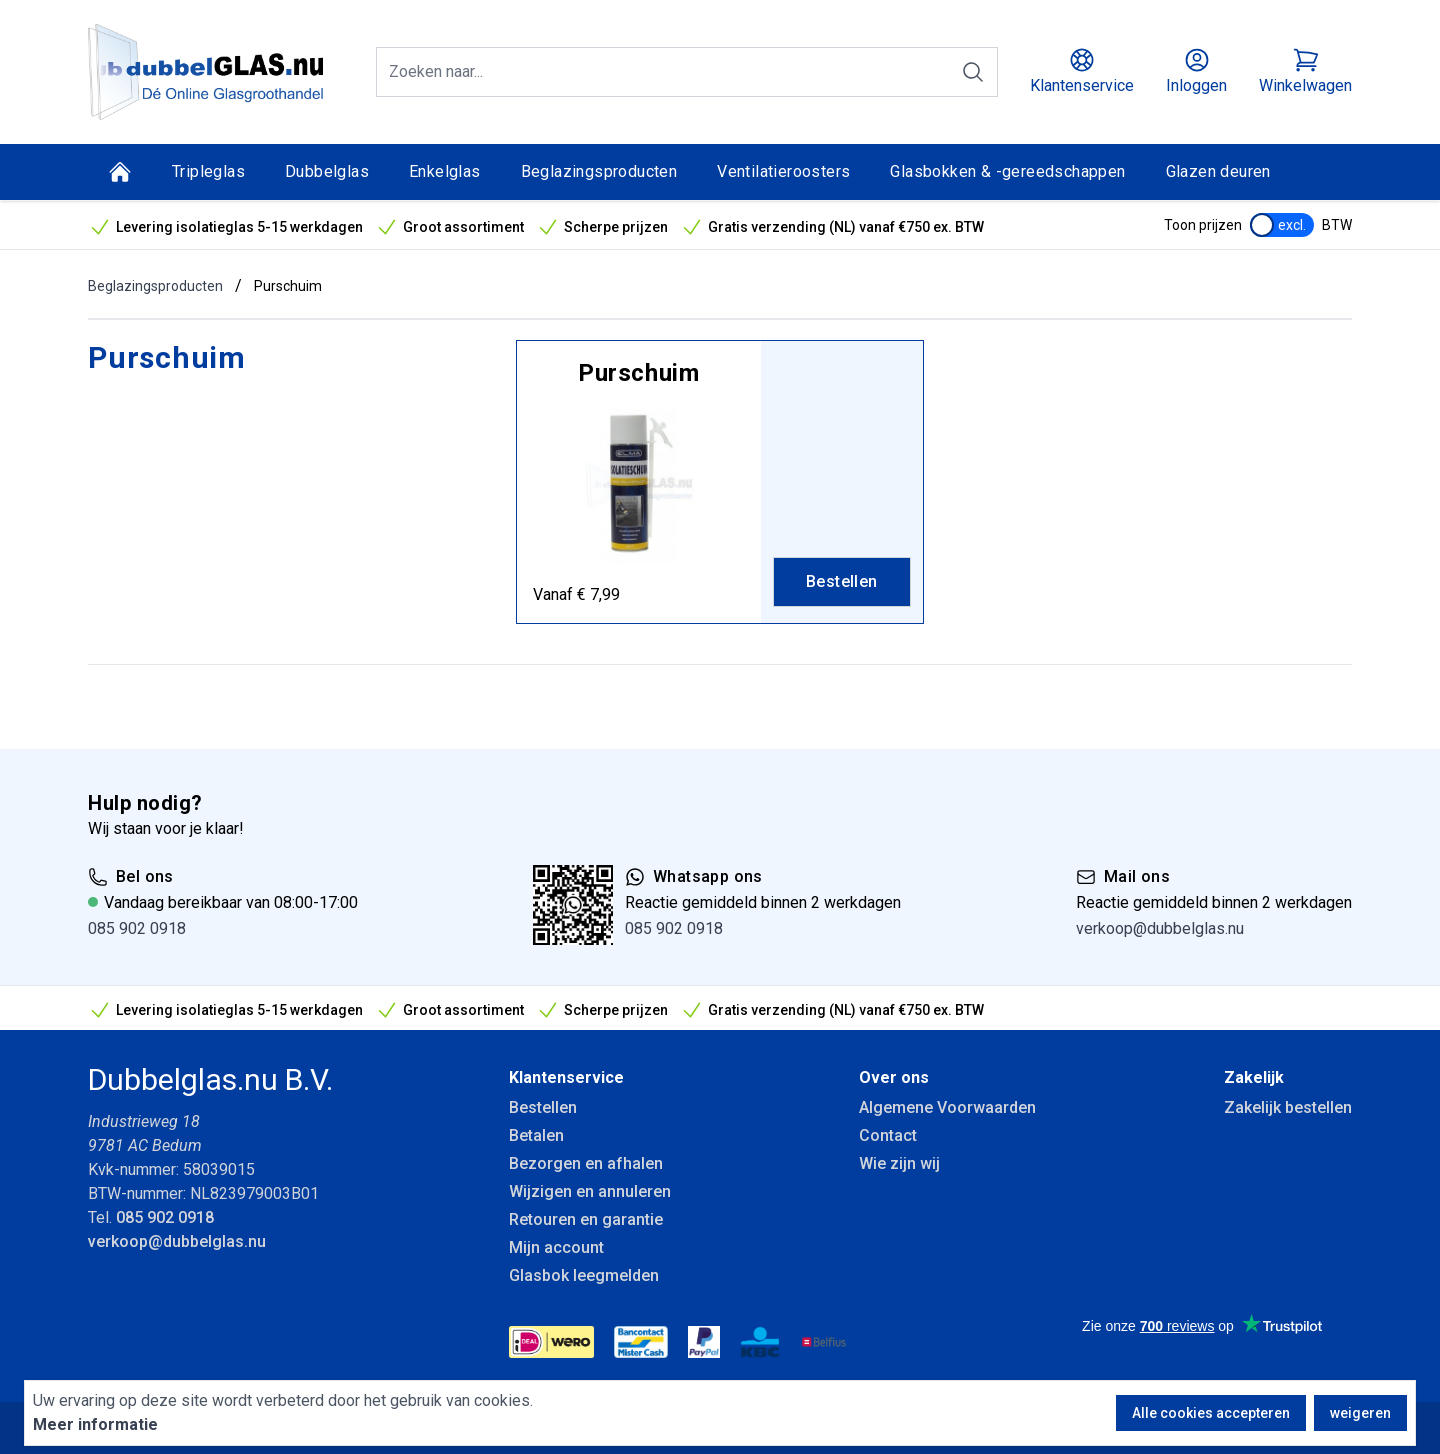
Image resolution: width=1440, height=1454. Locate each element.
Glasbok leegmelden (584, 1275)
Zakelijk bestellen (1288, 1107)
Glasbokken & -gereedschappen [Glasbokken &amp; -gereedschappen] (1007, 171)
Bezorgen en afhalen (586, 1163)
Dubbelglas (327, 171)
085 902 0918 (137, 928)
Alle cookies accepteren (1211, 1413)
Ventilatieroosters (783, 171)
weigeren (1360, 1413)
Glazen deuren (1218, 171)
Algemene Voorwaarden (947, 1107)
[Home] (120, 172)
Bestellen (543, 1107)
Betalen (536, 1135)
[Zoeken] (973, 72)
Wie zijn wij (899, 1163)
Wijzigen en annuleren (590, 1191)
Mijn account (556, 1247)
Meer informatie (95, 1424)
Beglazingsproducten (599, 171)
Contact (888, 1135)
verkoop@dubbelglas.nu (1160, 928)
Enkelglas (445, 171)
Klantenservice (566, 1077)
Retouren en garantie (586, 1219)
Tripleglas (208, 171)
